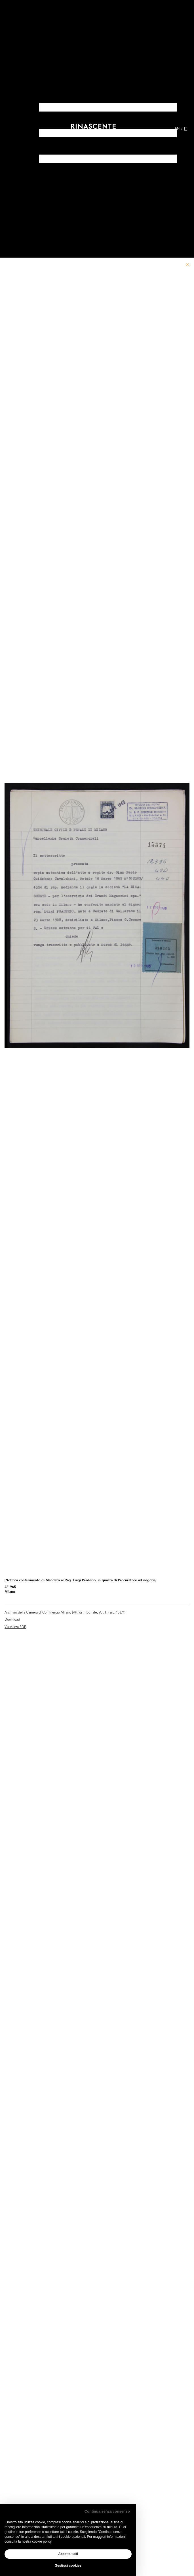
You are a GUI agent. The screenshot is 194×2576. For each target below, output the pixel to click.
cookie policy (41, 2541)
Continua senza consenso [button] (107, 2511)
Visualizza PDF (15, 1627)
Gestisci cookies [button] (68, 2566)
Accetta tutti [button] (68, 2554)
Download (12, 1619)
